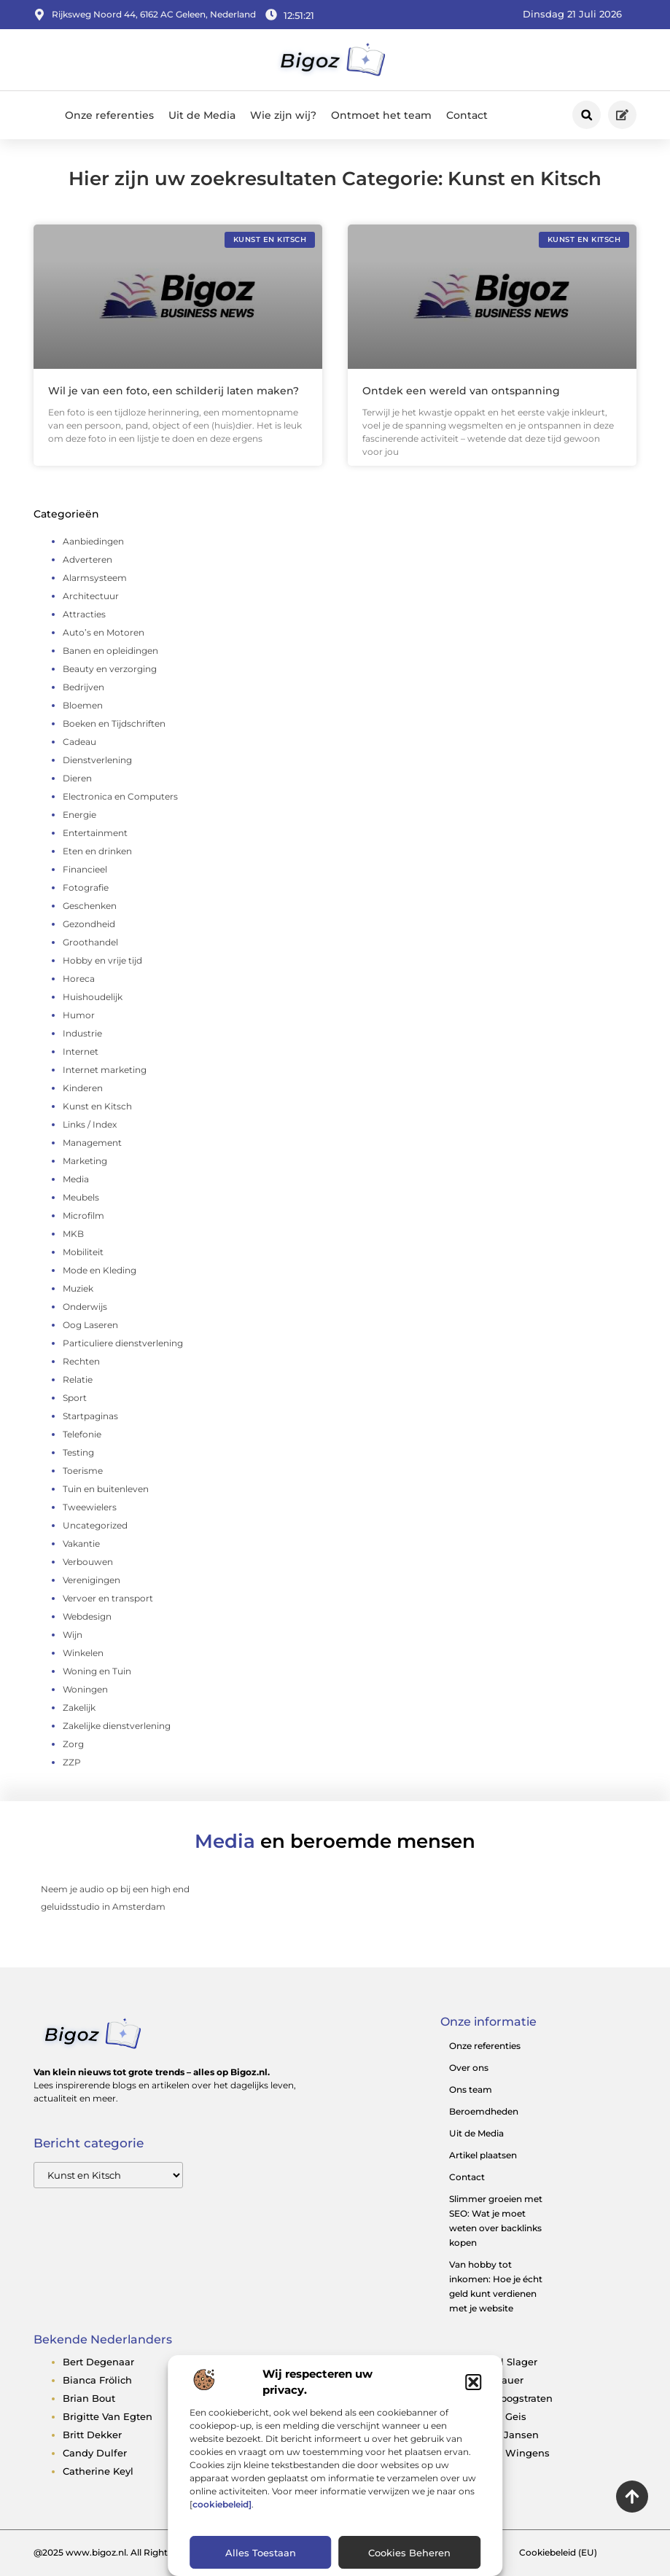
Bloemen (83, 705)
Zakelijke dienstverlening (117, 1725)
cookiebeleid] (222, 2504)
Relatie (78, 1379)
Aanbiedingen (93, 541)
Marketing (85, 1160)
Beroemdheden (483, 2111)
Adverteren (87, 559)
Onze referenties (109, 115)
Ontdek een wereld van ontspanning (461, 390)
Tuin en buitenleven (106, 1488)
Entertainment (95, 832)
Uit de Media (201, 115)
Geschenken (90, 905)
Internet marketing (105, 1069)
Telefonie (82, 1434)
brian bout (89, 2398)
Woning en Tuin (97, 1671)
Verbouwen (88, 1561)
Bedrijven (83, 687)
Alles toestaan (260, 2553)
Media (76, 1179)
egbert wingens (510, 2453)
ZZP (72, 1762)
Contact (467, 115)
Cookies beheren (409, 2553)
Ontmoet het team (381, 115)
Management (92, 1142)
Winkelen (83, 1652)
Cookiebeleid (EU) (558, 2552)
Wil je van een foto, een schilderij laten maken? (173, 390)
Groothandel (90, 942)
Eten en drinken (97, 851)
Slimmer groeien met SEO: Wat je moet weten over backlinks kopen (495, 2220)
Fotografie (86, 887)
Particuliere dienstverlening (123, 1343)
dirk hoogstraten (511, 2398)
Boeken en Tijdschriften (114, 723)
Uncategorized (95, 1525)
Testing (78, 1452)
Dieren (77, 778)
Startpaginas (90, 1415)
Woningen (85, 1689)
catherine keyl (98, 2471)
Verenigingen (91, 1579)
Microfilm (83, 1215)
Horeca (79, 978)
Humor (79, 1015)
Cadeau (79, 741)
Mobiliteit (83, 1251)
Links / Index (90, 1124)
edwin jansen (504, 2434)
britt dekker (92, 2434)
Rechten (81, 1361)
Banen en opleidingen (110, 650)
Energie (79, 814)
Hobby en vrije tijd (102, 960)
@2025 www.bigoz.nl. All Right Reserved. (123, 2552)
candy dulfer (95, 2453)
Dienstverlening (97, 759)
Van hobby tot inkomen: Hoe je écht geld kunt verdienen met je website (495, 2286)
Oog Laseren (90, 1324)
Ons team (470, 2089)
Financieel (85, 869)
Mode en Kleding (99, 1270)
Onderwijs (85, 1306)
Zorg (73, 1743)
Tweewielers (90, 1507)
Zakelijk (79, 1707)
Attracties (84, 614)
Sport (75, 1397)
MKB (73, 1233)
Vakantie (81, 1543)
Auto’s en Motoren (103, 632)
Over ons (468, 2067)
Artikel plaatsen (483, 2155)
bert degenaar (98, 2362)
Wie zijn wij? (283, 115)
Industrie (82, 1033)
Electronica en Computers (120, 796)
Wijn (72, 1634)
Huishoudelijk (92, 996)
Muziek (78, 1288)
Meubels (81, 1197)
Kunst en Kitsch (97, 1106)
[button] (473, 2382)
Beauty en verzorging (110, 668)
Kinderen (83, 1087)
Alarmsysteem (95, 577)
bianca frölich (97, 2380)
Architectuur (91, 595)
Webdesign (87, 1616)
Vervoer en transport (108, 1598)
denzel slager (503, 2362)
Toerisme (83, 1470)
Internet (80, 1051)
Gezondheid (89, 923)
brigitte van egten (107, 2416)
